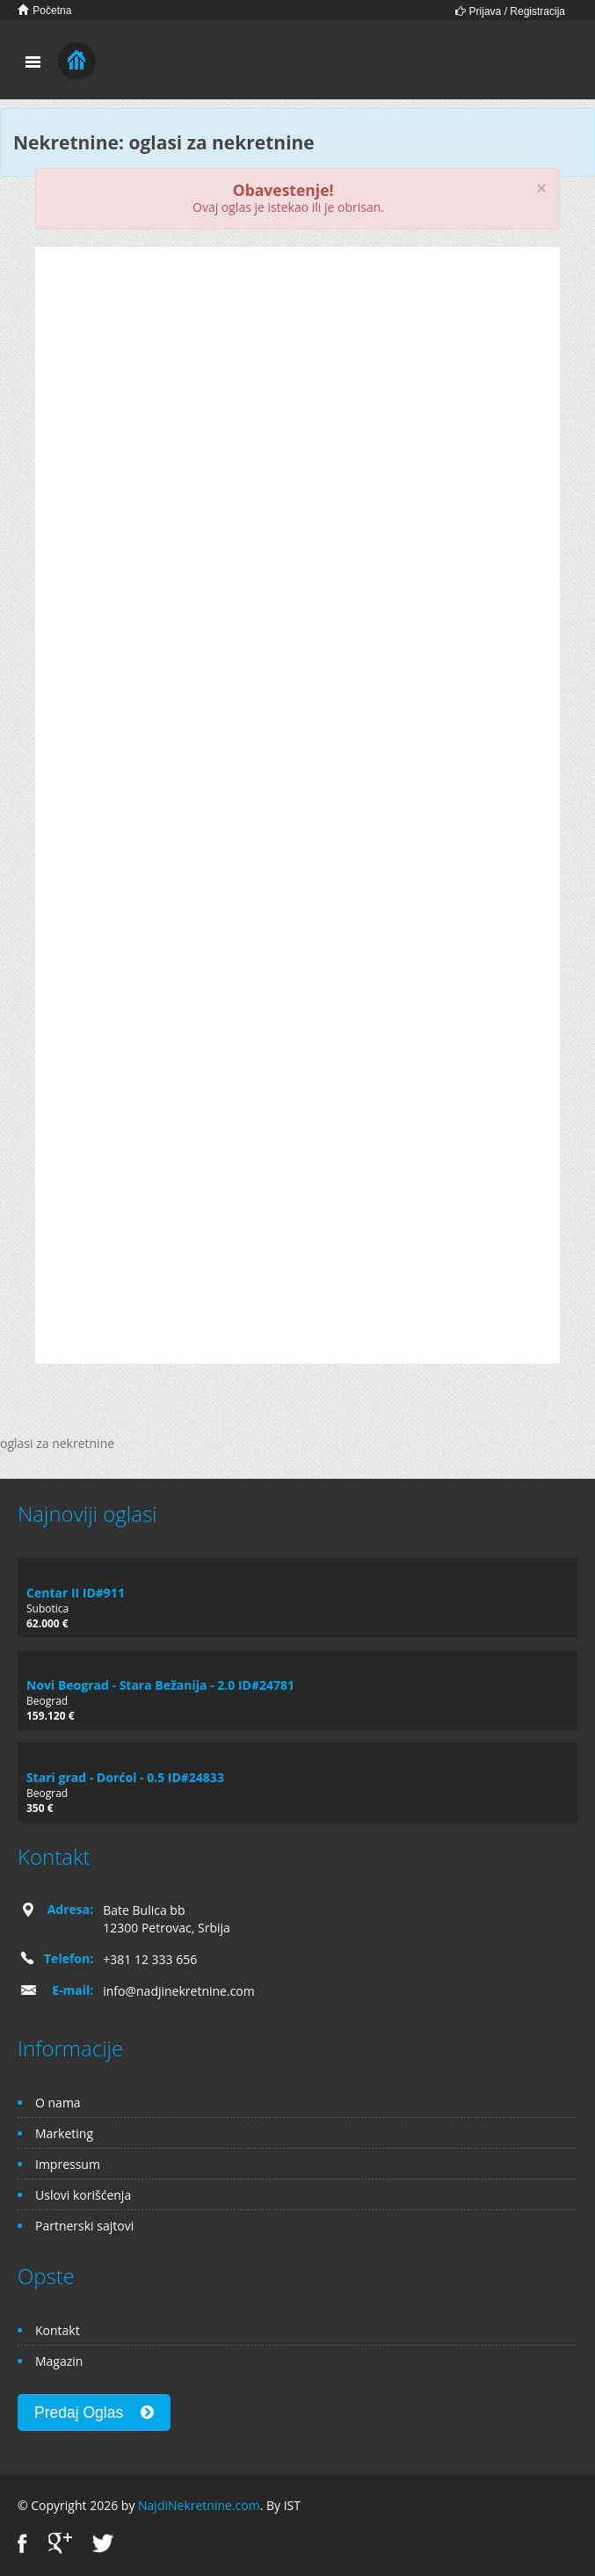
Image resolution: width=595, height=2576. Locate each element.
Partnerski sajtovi (84, 2225)
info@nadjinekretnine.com (179, 1991)
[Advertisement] (297, 396)
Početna (44, 10)
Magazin (59, 2361)
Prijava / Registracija (510, 11)
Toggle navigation (33, 62)
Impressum (67, 2164)
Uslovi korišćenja (83, 2195)
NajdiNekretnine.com (199, 2505)
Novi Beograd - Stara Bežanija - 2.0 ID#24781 (160, 1685)
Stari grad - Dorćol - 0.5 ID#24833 (125, 1777)
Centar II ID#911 (75, 1592)
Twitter (102, 2543)
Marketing (64, 2133)
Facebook (22, 2543)
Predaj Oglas (94, 2412)
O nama (58, 2102)
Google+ (60, 2543)
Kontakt (57, 2330)
